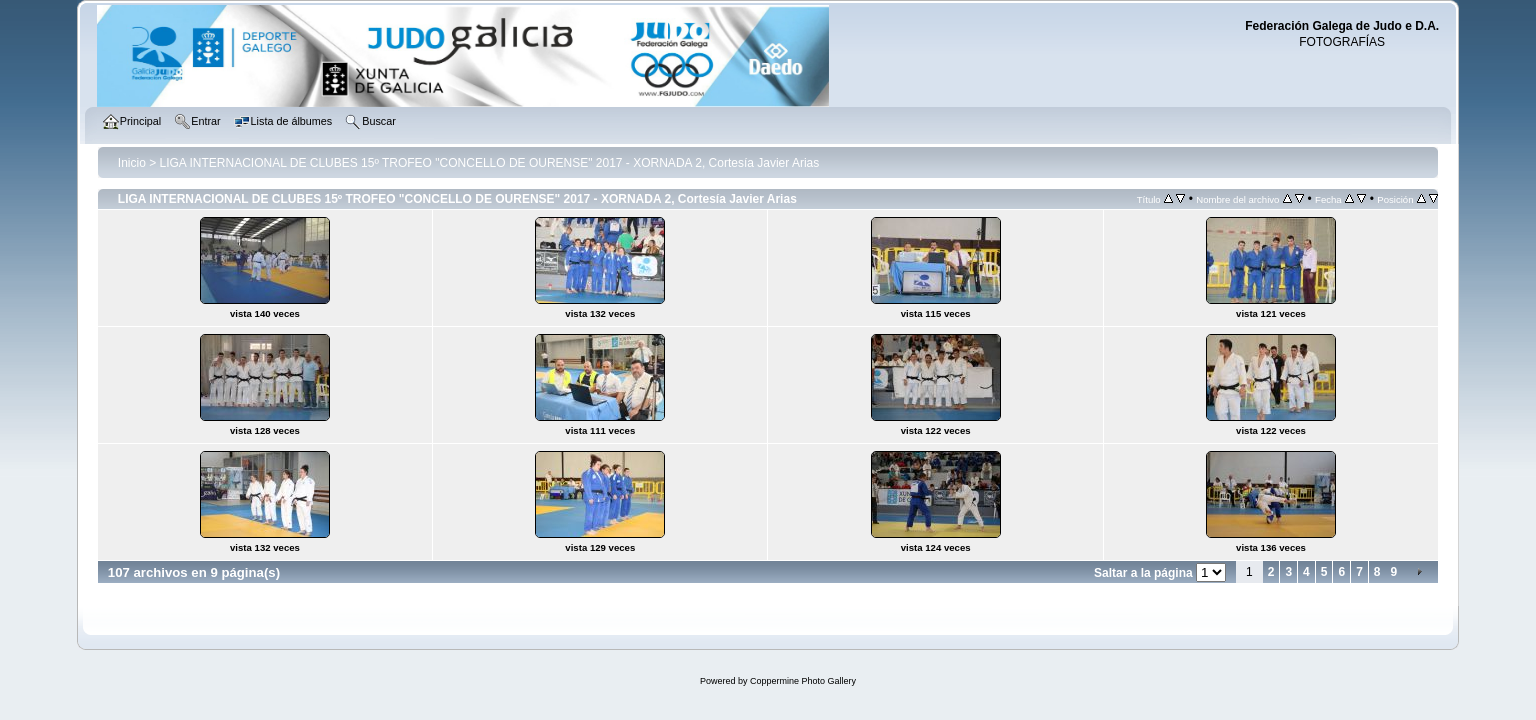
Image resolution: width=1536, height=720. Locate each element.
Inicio (132, 163)
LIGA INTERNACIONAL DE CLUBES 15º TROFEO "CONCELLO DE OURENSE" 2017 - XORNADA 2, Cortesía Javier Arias (490, 163)
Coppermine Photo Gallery (803, 681)
